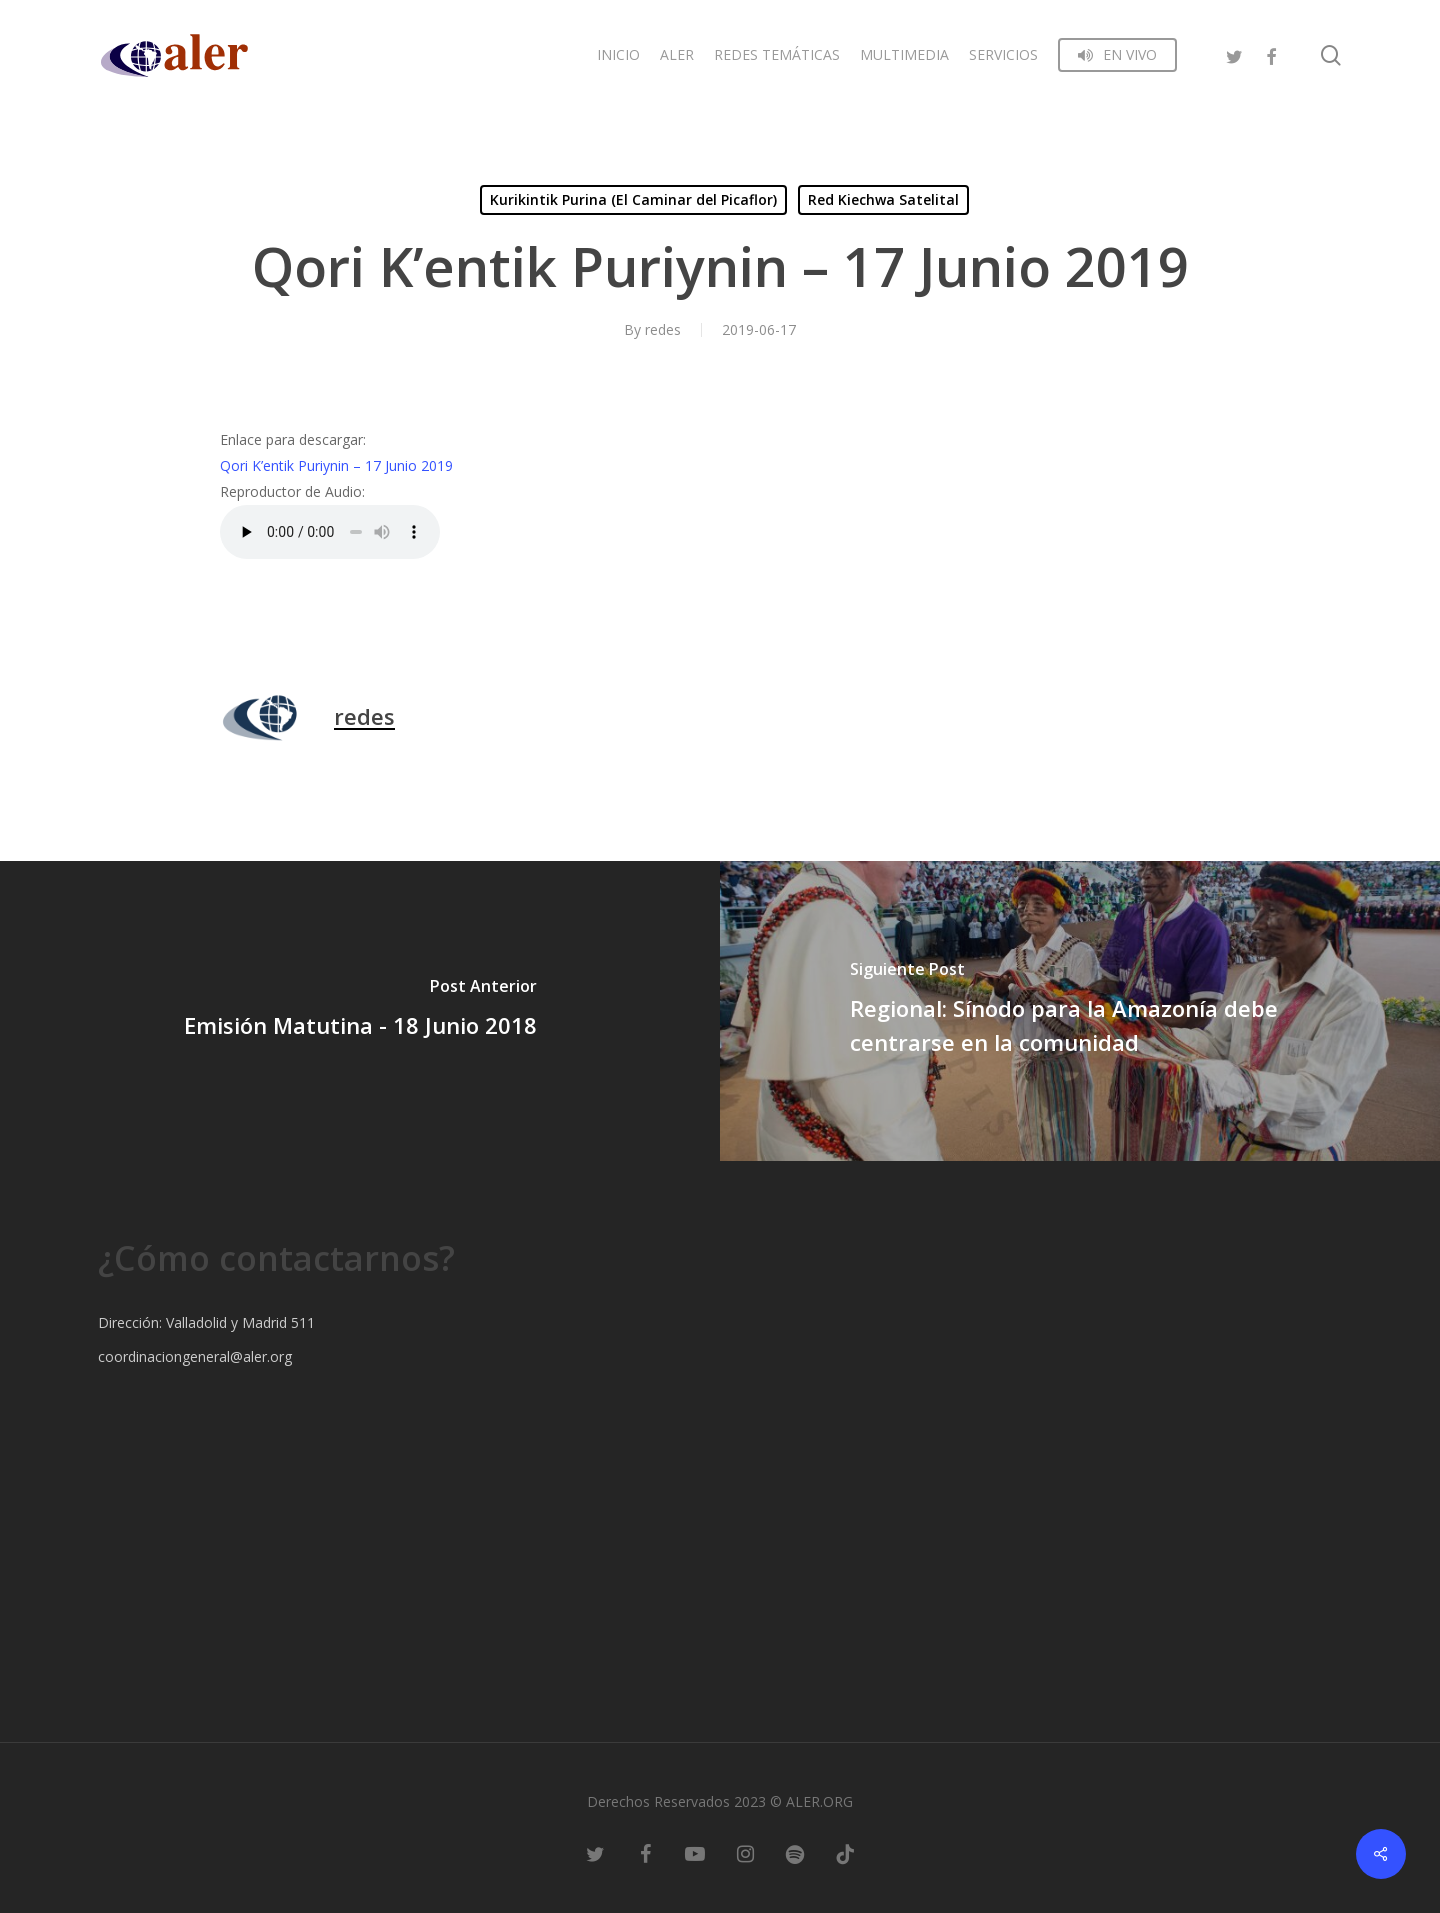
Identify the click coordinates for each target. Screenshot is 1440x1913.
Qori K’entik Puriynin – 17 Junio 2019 (336, 465)
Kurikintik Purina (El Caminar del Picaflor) (633, 199)
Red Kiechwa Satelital (883, 199)
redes (663, 329)
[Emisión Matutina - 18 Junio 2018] (360, 1011)
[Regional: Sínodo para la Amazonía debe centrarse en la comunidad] (1080, 1011)
